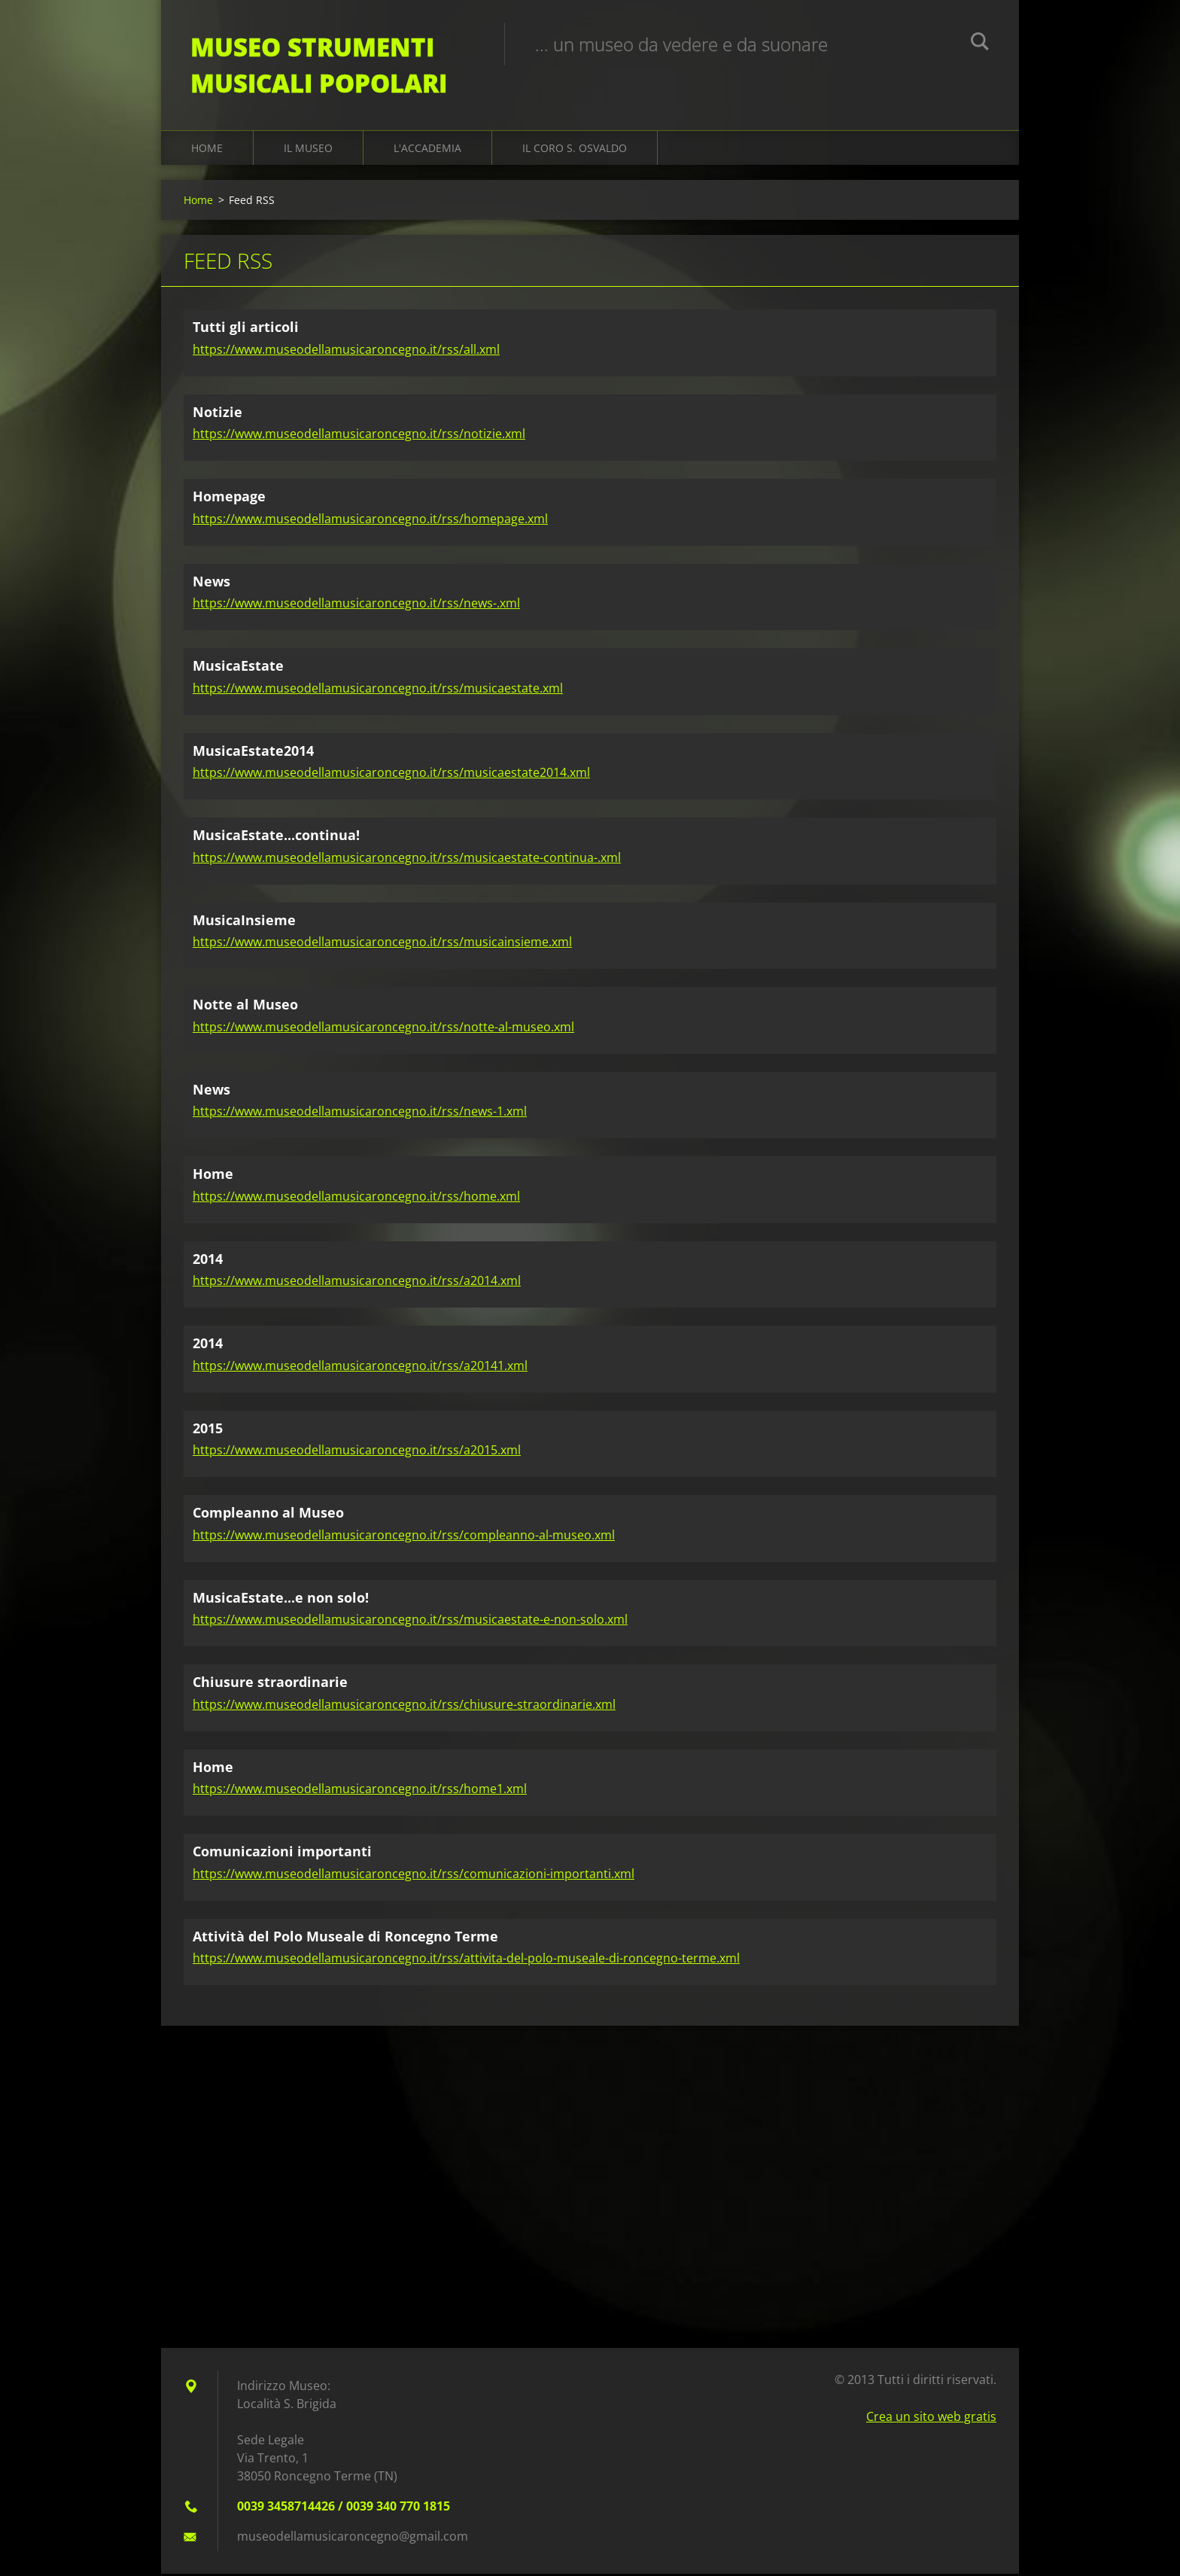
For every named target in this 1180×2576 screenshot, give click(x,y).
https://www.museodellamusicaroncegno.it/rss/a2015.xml (357, 1452)
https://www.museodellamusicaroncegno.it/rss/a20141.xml (360, 1367)
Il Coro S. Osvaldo (574, 150)
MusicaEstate (238, 668)
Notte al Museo (245, 1006)
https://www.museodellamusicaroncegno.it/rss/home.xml (356, 1197)
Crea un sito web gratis (931, 2418)
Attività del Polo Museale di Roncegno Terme (345, 1938)
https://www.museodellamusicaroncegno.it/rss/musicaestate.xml (378, 689)
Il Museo (308, 150)
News (211, 583)
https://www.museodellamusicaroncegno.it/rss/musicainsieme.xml (382, 944)
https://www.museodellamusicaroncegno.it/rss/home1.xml (360, 1791)
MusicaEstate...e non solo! (281, 1599)
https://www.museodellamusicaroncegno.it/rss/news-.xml (356, 605)
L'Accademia (427, 150)
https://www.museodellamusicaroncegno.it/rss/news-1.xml (360, 1113)
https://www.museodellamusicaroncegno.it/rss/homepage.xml (370, 520)
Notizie (217, 413)
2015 (208, 1429)
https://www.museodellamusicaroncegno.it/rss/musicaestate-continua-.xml (407, 859)
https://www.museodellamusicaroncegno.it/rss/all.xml (346, 351)
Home (207, 150)
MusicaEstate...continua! (276, 837)
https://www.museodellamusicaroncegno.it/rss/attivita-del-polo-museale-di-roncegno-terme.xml (466, 1960)
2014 (208, 1260)
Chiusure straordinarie (270, 1684)
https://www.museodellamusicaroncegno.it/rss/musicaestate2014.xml (391, 774)
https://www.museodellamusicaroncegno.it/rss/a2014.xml (357, 1282)
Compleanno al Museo (268, 1515)
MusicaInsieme (244, 921)
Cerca (980, 43)
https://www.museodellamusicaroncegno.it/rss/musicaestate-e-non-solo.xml (410, 1621)
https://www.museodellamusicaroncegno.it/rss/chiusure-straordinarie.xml (404, 1706)
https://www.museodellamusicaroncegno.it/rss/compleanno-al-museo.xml (404, 1536)
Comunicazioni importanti (282, 1853)
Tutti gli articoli (246, 329)
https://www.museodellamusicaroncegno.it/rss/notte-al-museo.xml (383, 1028)
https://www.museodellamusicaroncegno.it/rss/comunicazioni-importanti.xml (413, 1875)
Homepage (229, 498)
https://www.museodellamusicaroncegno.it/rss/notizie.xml (359, 436)
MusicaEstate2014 (253, 752)
